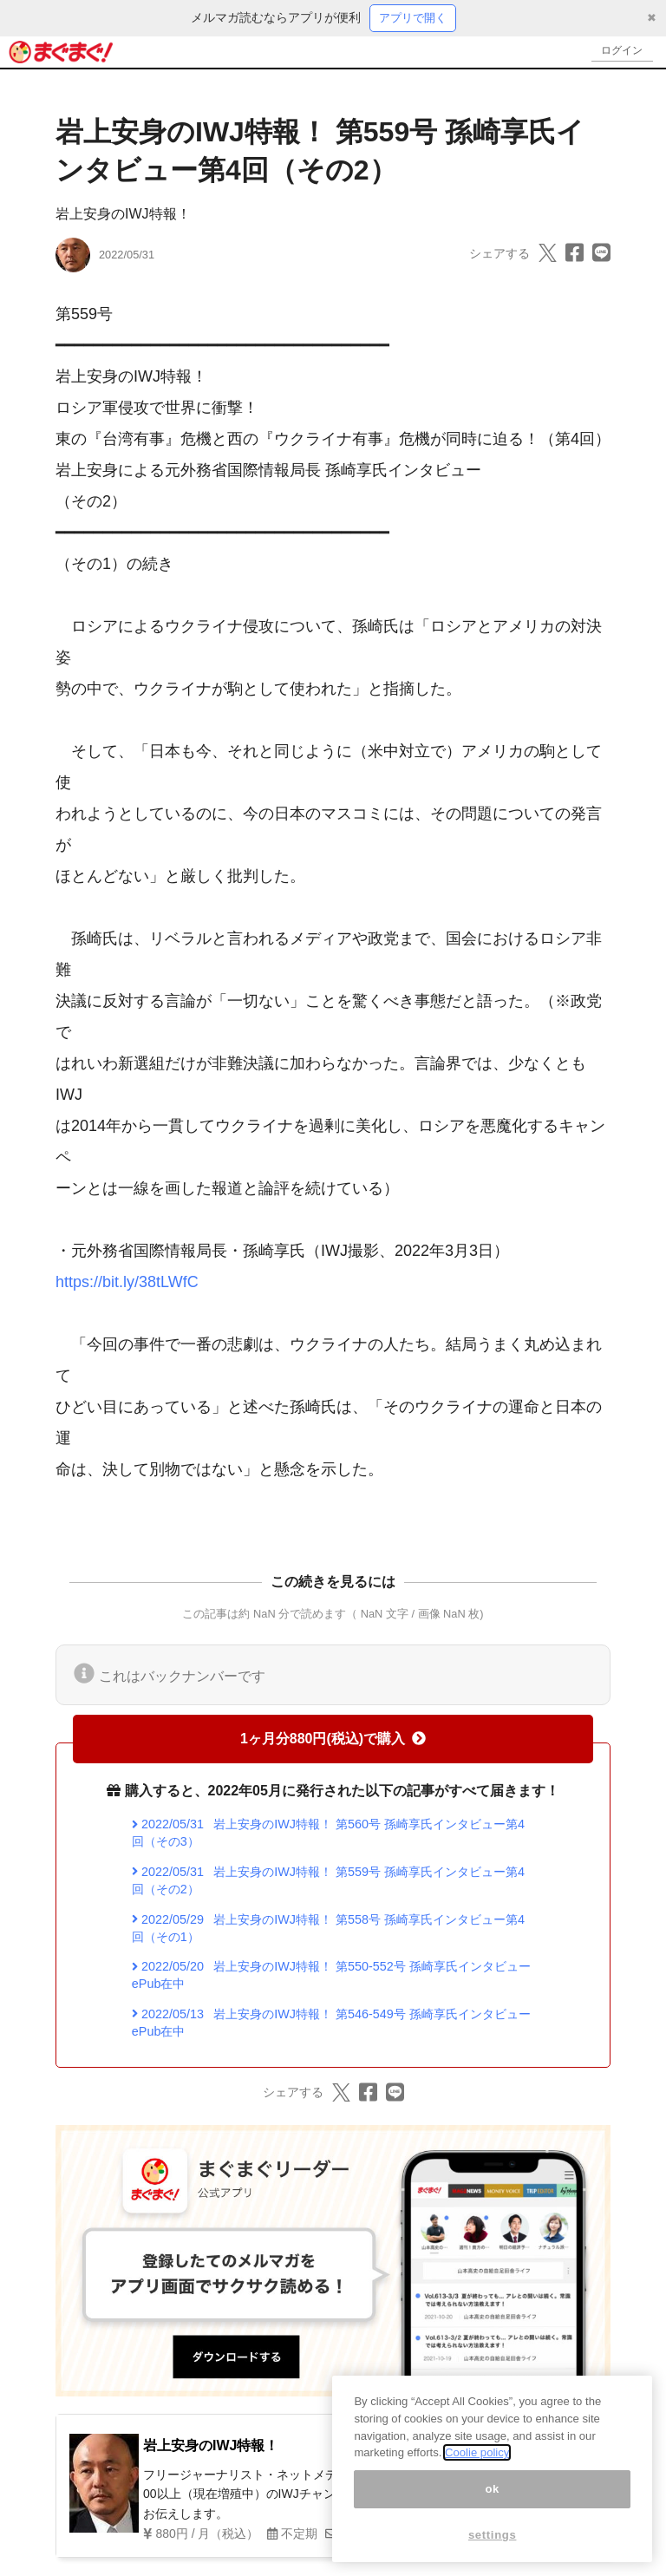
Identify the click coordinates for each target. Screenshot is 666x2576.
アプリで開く (412, 18)
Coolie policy (477, 2452)
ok (492, 2488)
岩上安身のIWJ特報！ (123, 214)
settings (492, 2534)
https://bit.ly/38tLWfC (127, 1282)
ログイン (619, 52)
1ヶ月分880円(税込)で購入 (333, 1739)
